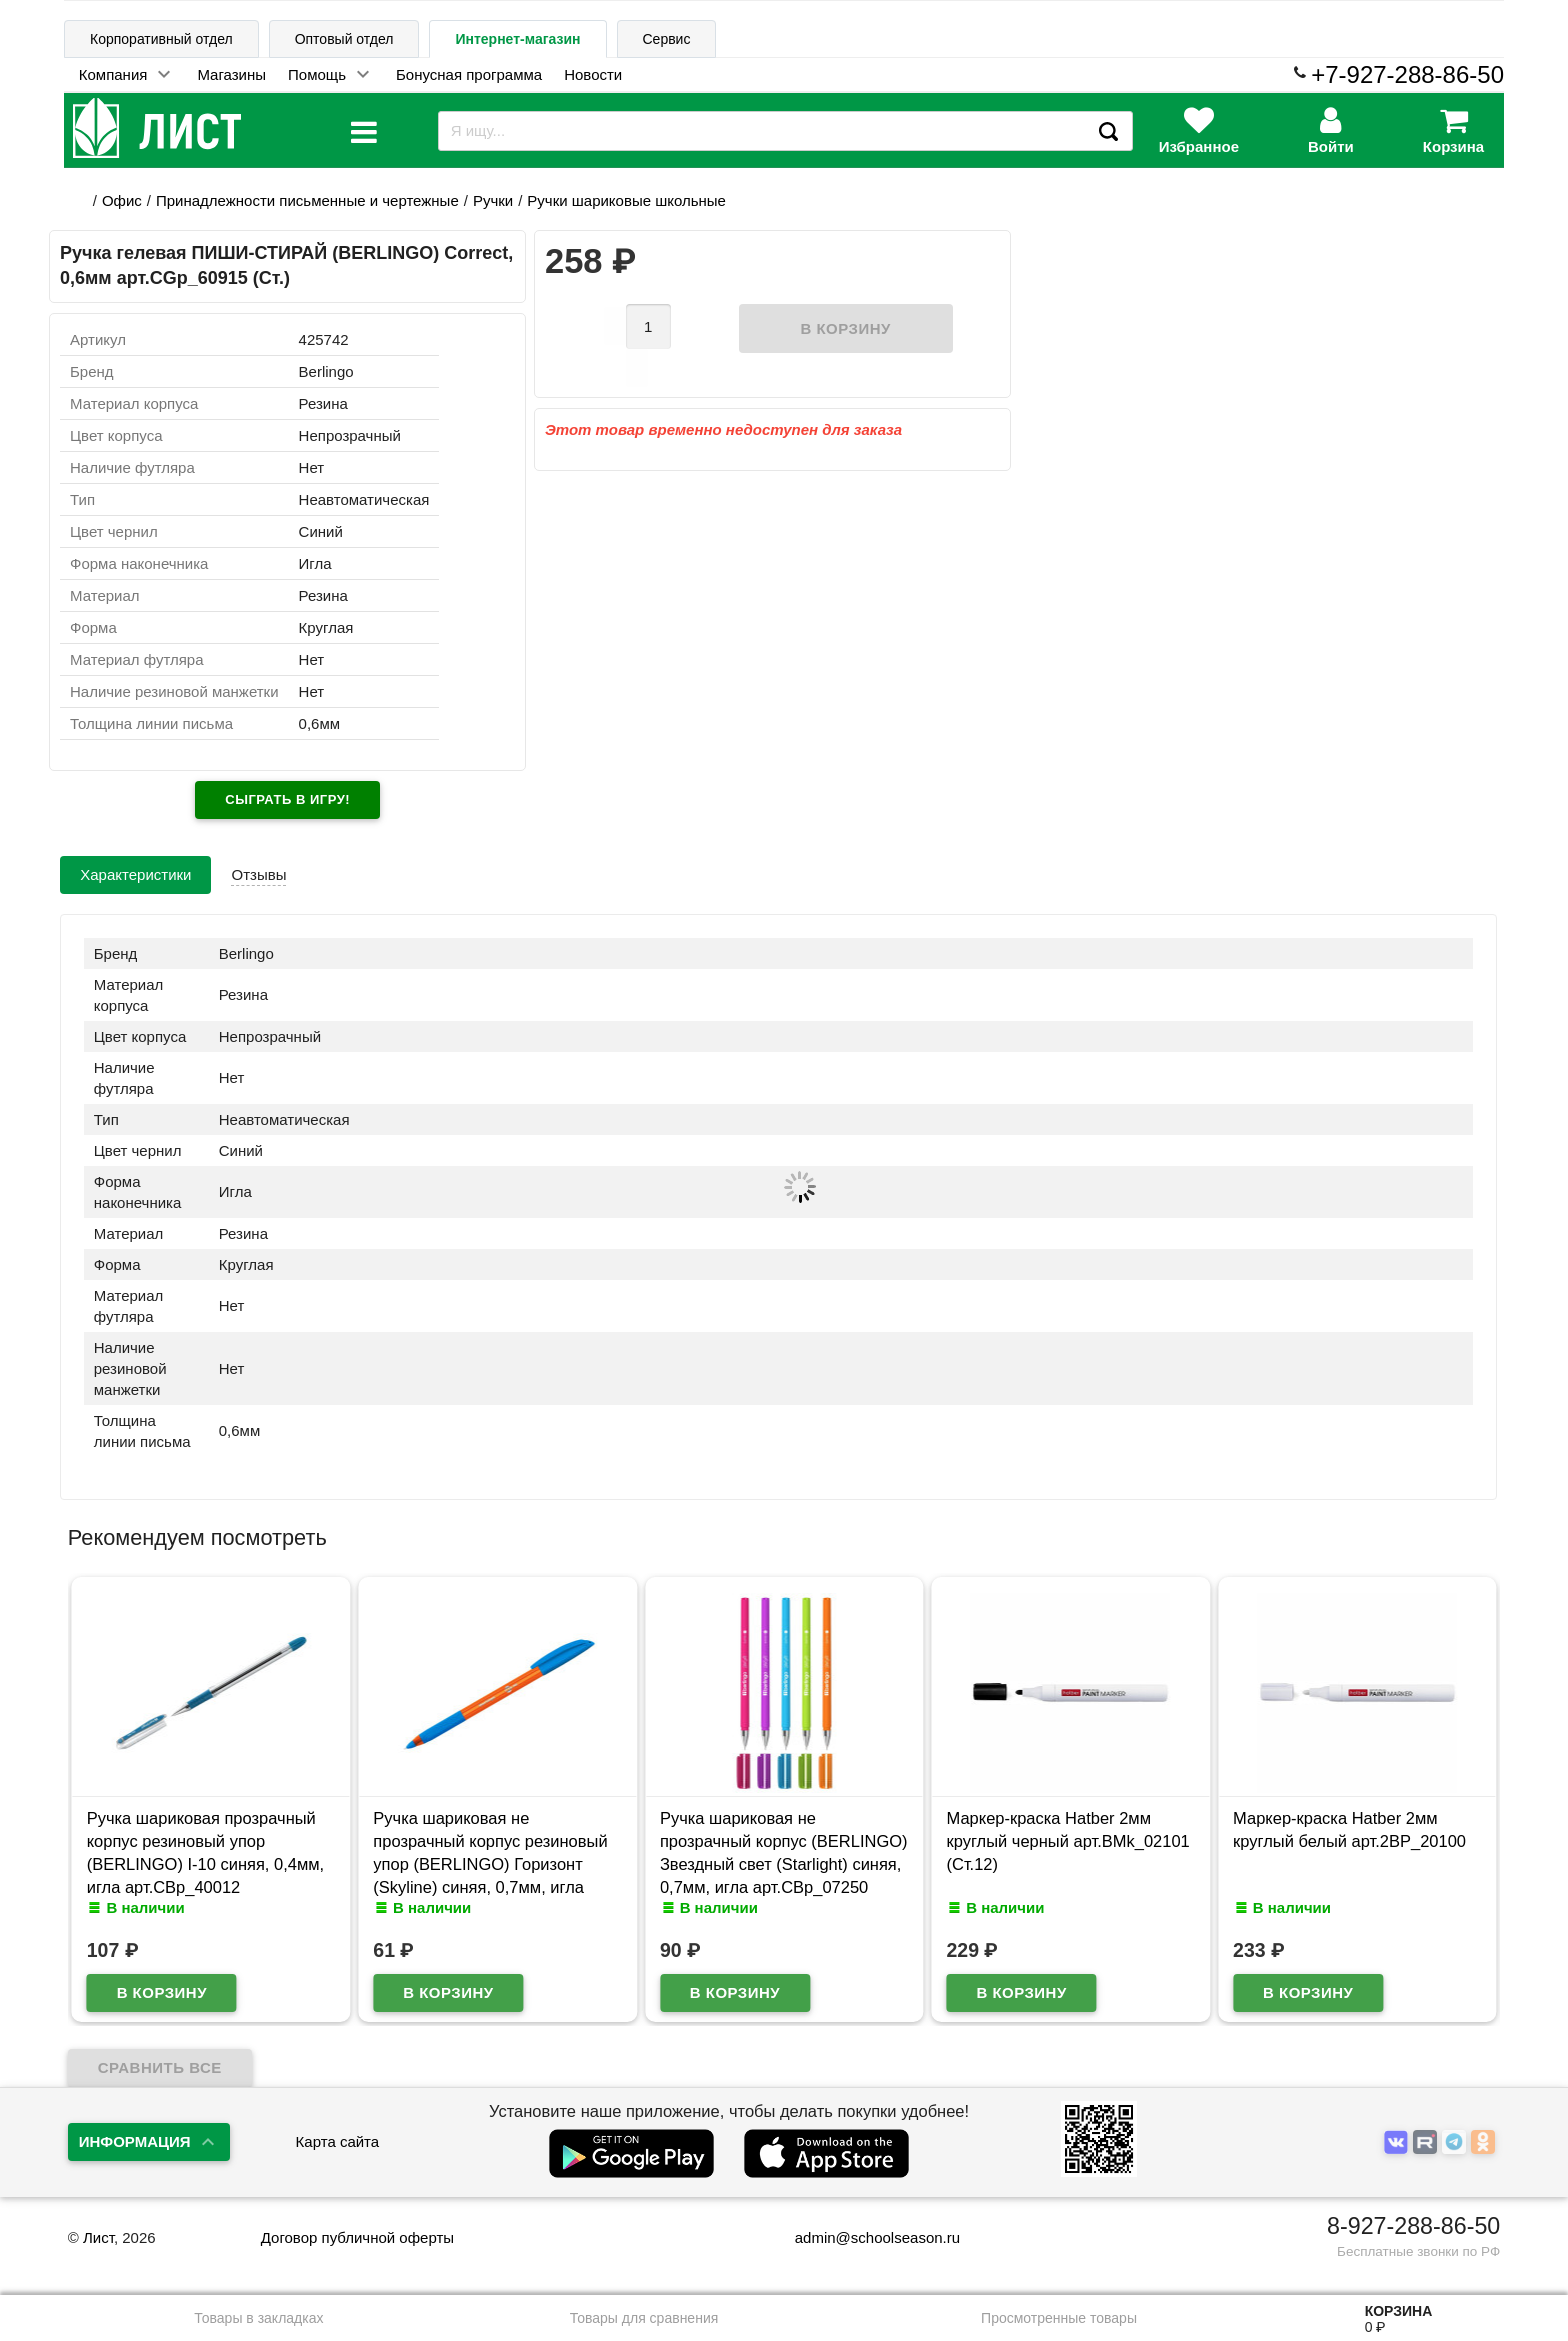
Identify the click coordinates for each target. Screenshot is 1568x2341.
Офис (122, 200)
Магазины (231, 74)
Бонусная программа (469, 74)
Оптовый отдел (344, 39)
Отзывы (258, 874)
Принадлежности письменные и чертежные (307, 200)
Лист (98, 2237)
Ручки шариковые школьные (626, 200)
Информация (135, 2141)
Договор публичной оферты (357, 2237)
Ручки (493, 200)
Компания (113, 74)
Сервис (667, 39)
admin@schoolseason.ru (864, 2237)
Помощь (317, 74)
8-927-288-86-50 (1413, 2226)
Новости (593, 74)
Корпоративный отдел (161, 39)
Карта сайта (338, 2141)
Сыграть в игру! (287, 799)
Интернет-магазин (517, 39)
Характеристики (135, 874)
